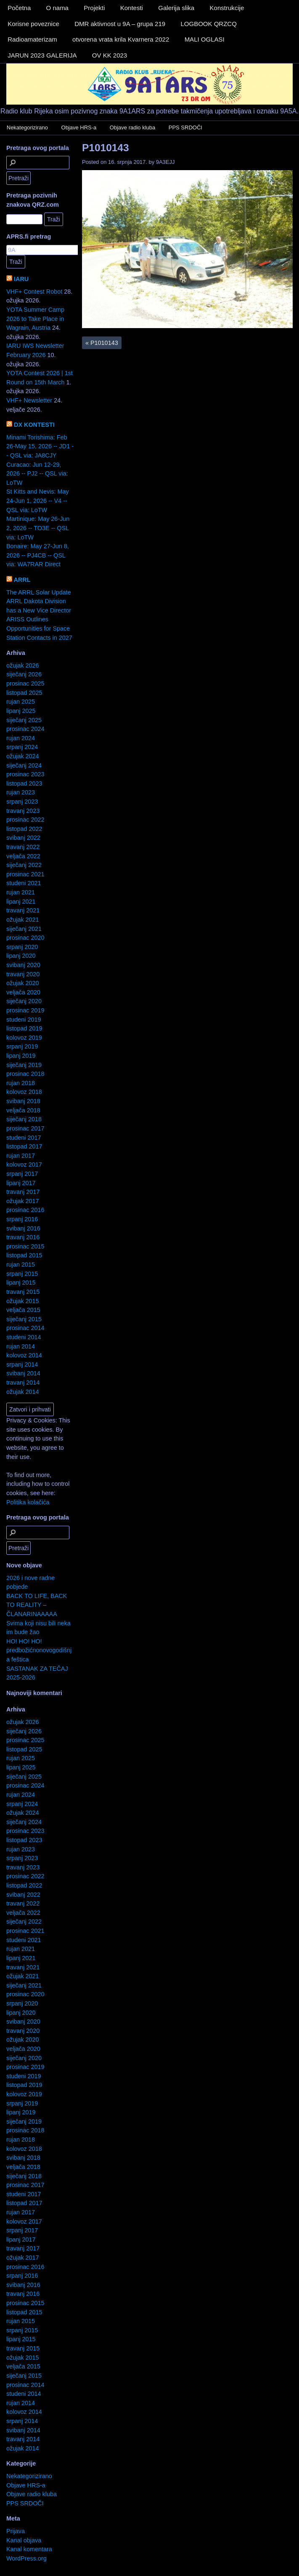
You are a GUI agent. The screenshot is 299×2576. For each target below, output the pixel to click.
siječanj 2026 (24, 674)
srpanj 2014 (22, 1364)
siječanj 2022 (24, 865)
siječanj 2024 (24, 765)
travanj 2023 (23, 810)
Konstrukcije (227, 7)
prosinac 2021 (25, 874)
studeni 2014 (23, 1337)
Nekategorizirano (27, 127)
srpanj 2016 (22, 1219)
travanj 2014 (23, 1382)
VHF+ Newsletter (29, 400)
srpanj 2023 (22, 801)
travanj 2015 (23, 1291)
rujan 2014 (20, 1346)
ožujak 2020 (22, 983)
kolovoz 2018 (24, 1091)
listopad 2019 (24, 1028)
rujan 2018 (20, 1083)
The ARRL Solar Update (38, 592)
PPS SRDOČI (185, 127)
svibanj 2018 (23, 1101)
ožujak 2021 (22, 919)
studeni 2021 (23, 883)
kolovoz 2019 (24, 1037)
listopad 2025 (24, 692)
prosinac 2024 (25, 728)
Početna (19, 7)
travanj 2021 (23, 910)
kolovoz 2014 (24, 1355)
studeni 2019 (23, 1019)
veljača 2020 (23, 992)
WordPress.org (26, 2558)
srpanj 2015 (22, 1273)
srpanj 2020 (22, 947)
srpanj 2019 (22, 1046)
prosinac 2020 (25, 937)
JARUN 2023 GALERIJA (42, 55)
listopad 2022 (24, 828)
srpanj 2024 (22, 747)
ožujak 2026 (22, 665)
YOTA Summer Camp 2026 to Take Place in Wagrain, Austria (35, 318)
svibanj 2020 (23, 965)
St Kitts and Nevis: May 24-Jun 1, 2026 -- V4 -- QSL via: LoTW (37, 500)
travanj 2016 (23, 1237)
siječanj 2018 (24, 1119)
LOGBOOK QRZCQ (208, 23)
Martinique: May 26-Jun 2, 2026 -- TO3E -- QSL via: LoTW (37, 527)
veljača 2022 (23, 856)
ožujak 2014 (22, 1391)
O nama (57, 7)
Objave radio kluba (132, 127)
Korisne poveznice (33, 23)
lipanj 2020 (21, 955)
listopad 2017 (24, 1146)
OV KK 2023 (109, 55)
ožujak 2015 (22, 1301)
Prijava (15, 2531)
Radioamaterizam (32, 39)
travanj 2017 (23, 1191)
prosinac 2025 (25, 683)
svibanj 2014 (23, 1373)
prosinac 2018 (25, 1073)
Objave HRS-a (79, 127)
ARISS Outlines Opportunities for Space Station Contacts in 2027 (39, 628)
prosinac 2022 (25, 819)
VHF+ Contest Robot (34, 291)
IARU (21, 279)
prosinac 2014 (25, 1328)
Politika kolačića (27, 1502)
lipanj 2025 (21, 710)
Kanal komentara (29, 2549)
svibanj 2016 (23, 1228)
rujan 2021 (20, 892)
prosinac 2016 (25, 1210)
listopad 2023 (24, 783)
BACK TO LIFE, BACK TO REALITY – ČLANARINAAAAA (36, 1605)
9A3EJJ (165, 162)
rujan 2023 (20, 792)
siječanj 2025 (24, 720)
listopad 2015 (24, 1255)
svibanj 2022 (23, 837)
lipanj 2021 (21, 901)
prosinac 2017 (25, 1128)
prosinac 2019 (25, 1010)
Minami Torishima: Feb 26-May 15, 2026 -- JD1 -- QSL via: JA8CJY (40, 446)
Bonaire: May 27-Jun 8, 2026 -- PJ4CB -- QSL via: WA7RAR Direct (37, 555)
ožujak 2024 (22, 756)
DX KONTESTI (34, 424)
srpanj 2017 (22, 1173)
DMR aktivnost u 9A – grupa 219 (119, 23)
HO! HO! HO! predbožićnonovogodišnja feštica (38, 1650)
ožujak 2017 (22, 1201)
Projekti (94, 7)
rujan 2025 (20, 701)
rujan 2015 (20, 1264)
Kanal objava (23, 2540)
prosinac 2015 (25, 1246)
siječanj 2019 (24, 1065)
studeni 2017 (23, 1137)
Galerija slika (176, 7)
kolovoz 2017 (24, 1164)
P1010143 (105, 147)
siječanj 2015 (24, 1319)
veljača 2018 (23, 1110)
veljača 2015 (23, 1309)
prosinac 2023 (25, 774)
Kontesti (131, 7)
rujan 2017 (20, 1155)
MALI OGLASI (205, 39)
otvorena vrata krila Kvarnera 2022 (120, 39)
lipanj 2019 (21, 1055)
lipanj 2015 (21, 1282)
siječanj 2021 (24, 928)
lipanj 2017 (21, 1183)
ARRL (21, 579)
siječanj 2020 (24, 1001)
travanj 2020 (23, 974)
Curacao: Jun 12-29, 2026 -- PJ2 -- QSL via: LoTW (37, 473)
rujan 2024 (20, 738)
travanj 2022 (23, 847)
